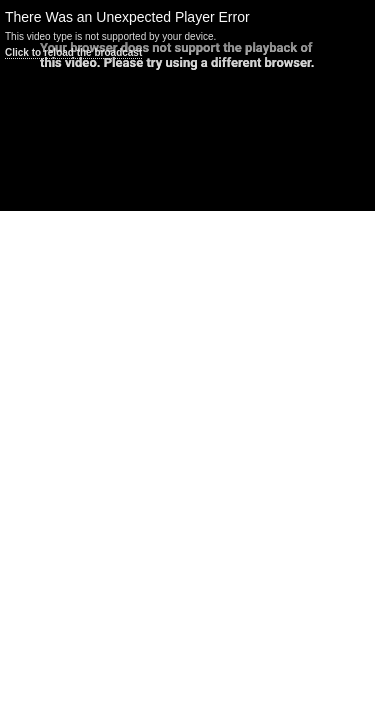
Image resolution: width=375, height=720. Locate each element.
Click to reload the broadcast (73, 52)
